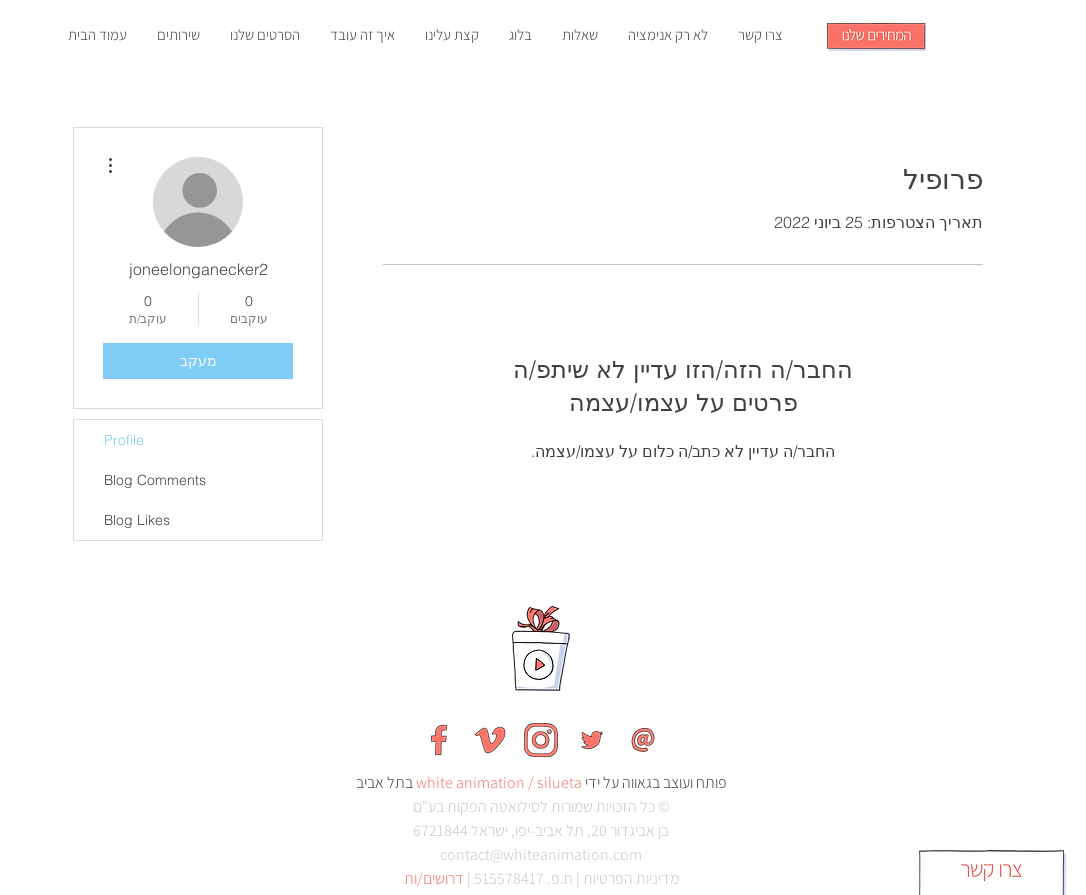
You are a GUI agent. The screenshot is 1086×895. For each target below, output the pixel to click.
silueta (559, 782)
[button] (876, 37)
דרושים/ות (434, 878)
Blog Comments (155, 480)
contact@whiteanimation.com (541, 854)
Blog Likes (137, 520)
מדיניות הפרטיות (631, 878)
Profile (124, 440)
